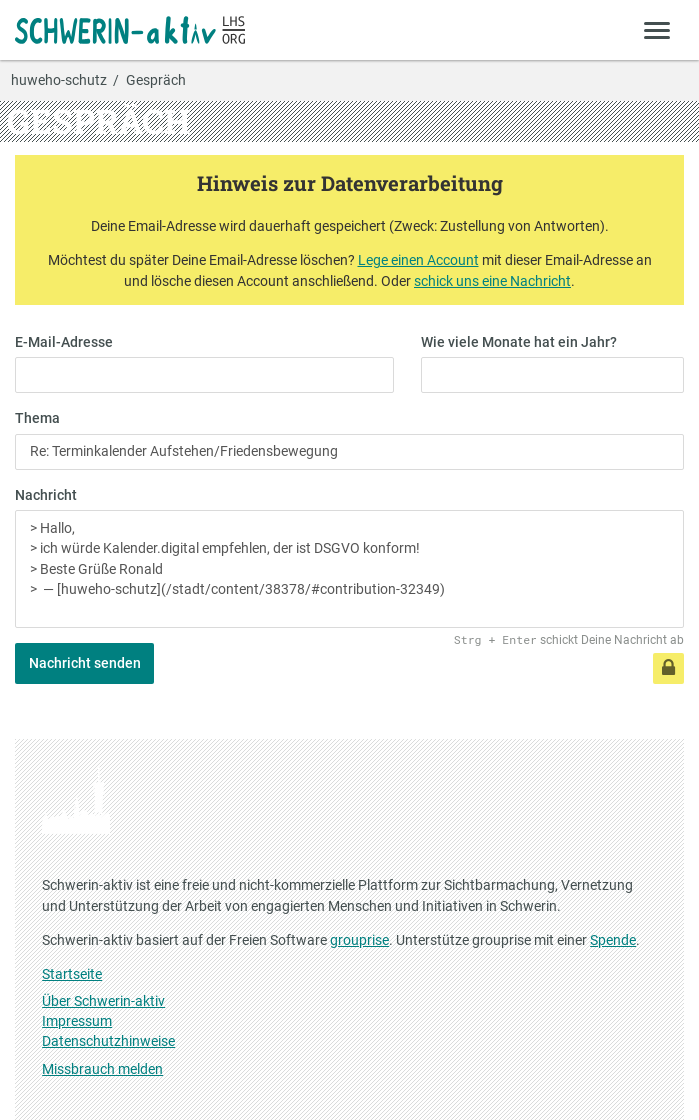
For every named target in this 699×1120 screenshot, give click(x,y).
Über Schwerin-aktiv (103, 1001)
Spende (613, 940)
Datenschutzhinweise (108, 1041)
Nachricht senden (85, 663)
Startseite (72, 974)
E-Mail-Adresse (64, 342)
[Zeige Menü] (657, 29)
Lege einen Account (418, 260)
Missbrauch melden (102, 1069)
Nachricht (46, 495)
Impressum (77, 1021)
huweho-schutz (59, 81)
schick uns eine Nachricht (492, 281)
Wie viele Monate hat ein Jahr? (519, 342)
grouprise (359, 940)
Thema (37, 418)
